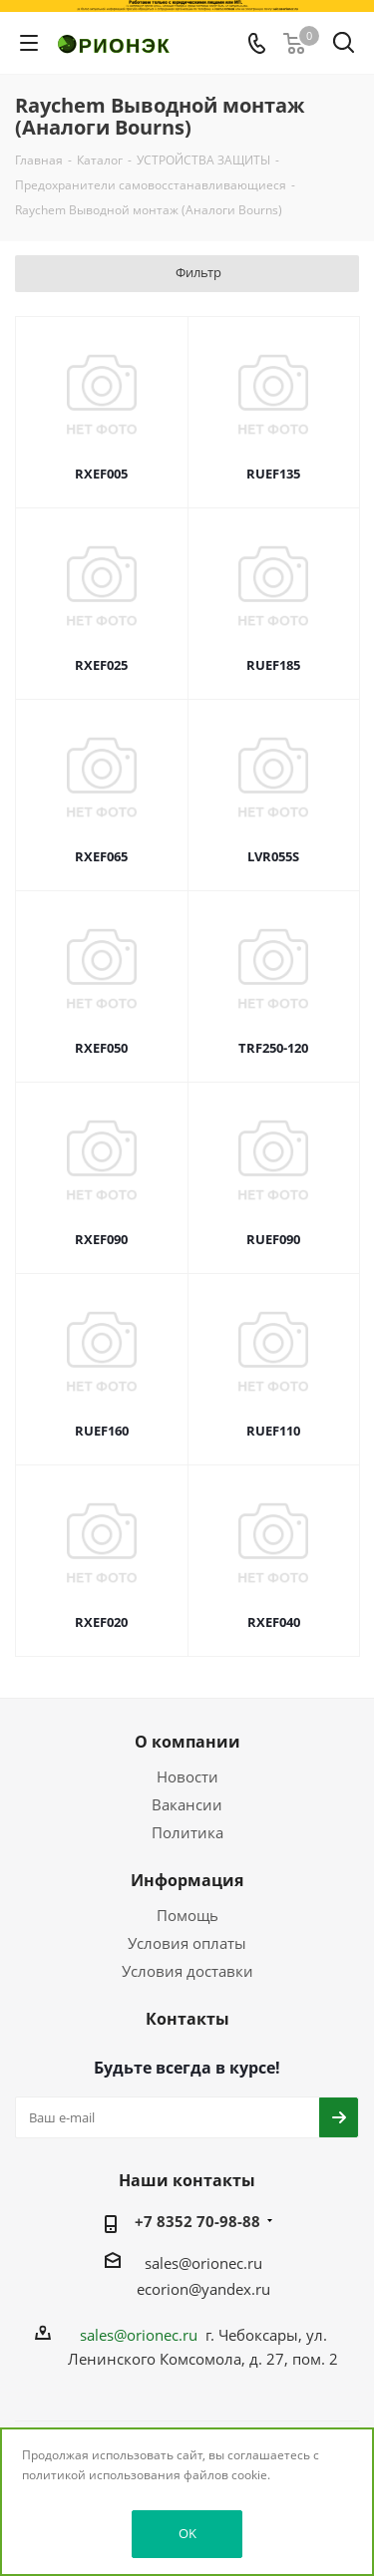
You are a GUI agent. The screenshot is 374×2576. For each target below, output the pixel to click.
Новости (187, 1776)
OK (187, 2533)
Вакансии (187, 1804)
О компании (187, 1742)
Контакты (187, 2019)
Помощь (187, 1915)
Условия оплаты (187, 1943)
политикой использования (101, 2474)
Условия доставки (187, 1971)
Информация (187, 1880)
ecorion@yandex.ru (203, 2289)
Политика (187, 1832)
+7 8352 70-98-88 (197, 2221)
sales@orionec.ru (203, 2263)
